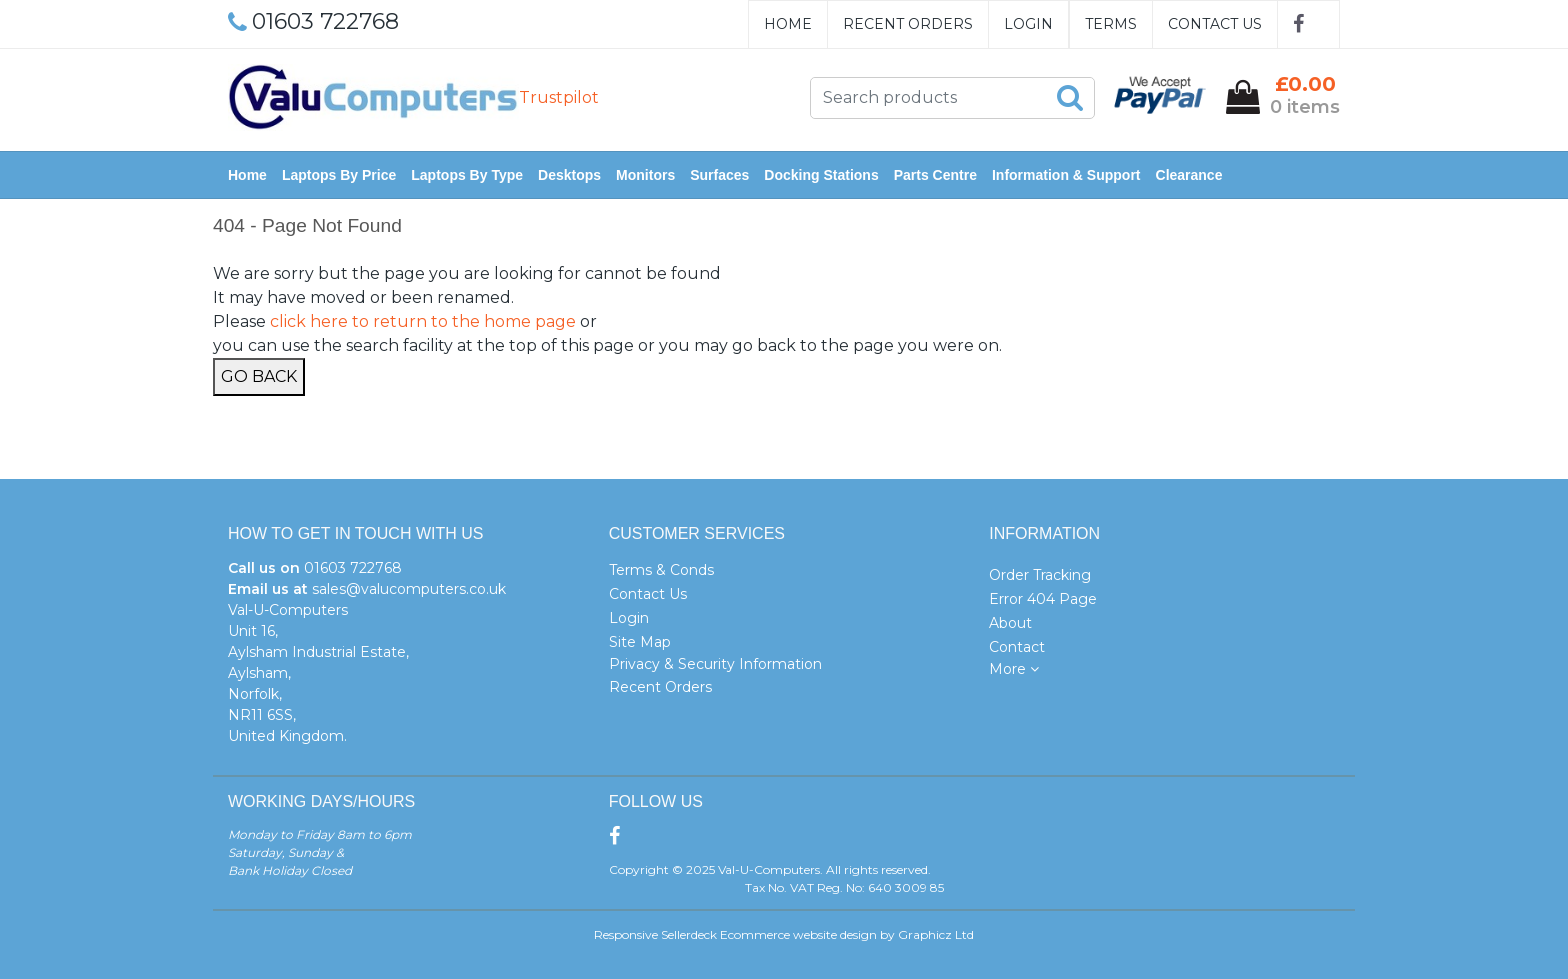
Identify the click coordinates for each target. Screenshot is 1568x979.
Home (788, 24)
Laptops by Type (467, 175)
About (1010, 623)
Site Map (640, 642)
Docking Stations (821, 175)
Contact (1017, 647)
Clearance (1189, 175)
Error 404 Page (1043, 599)
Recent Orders (908, 24)
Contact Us (1215, 24)
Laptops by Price (339, 175)
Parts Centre (935, 175)
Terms (1111, 24)
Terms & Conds (661, 570)
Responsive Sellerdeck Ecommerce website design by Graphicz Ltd (784, 934)
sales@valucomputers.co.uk (409, 589)
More (1014, 669)
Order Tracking (1040, 575)
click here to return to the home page (423, 321)
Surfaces (719, 175)
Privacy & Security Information (715, 664)
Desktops (569, 175)
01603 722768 (353, 568)
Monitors (645, 175)
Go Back (259, 376)
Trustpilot (559, 97)
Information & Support (1066, 175)
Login (1028, 24)
